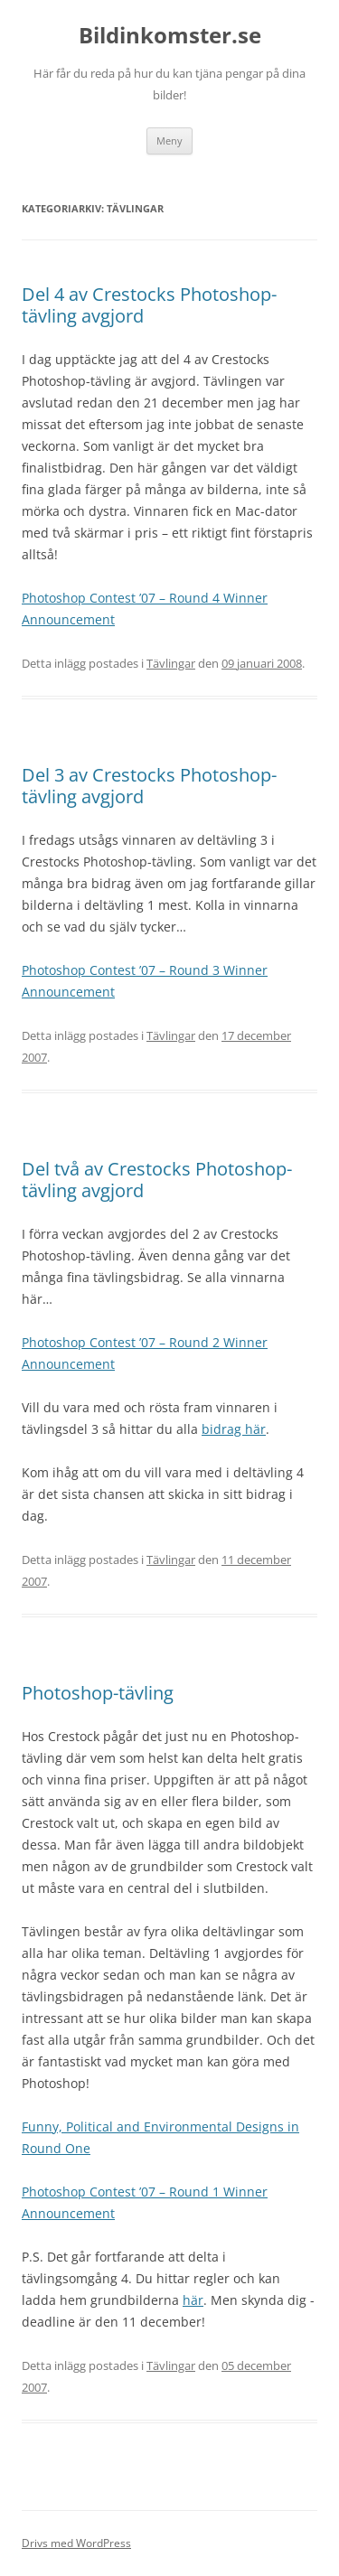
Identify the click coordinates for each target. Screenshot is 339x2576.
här (193, 2300)
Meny (169, 140)
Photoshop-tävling (98, 1693)
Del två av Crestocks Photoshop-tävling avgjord (157, 1180)
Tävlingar (170, 663)
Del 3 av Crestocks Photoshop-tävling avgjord (149, 786)
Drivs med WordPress (76, 2543)
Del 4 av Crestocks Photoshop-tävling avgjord (149, 305)
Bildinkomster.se (170, 36)
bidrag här (234, 1429)
